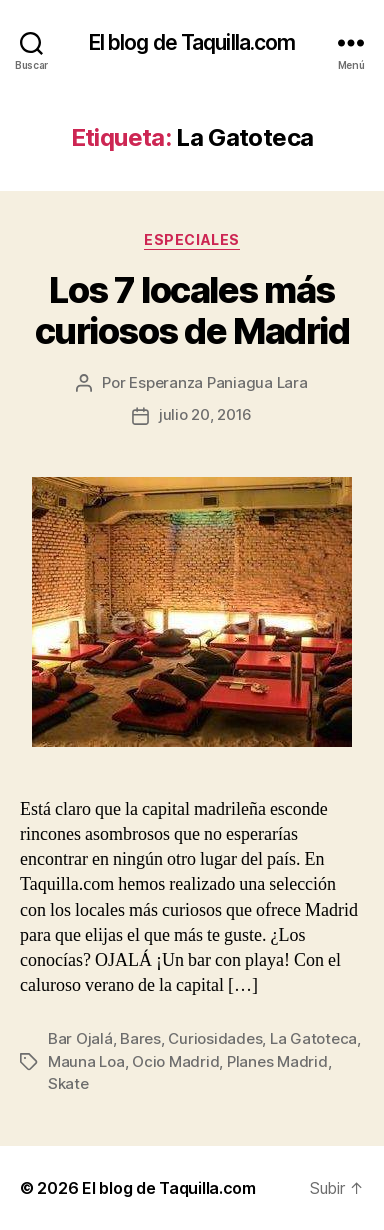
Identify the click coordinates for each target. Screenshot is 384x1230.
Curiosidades (215, 1038)
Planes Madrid (277, 1061)
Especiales (191, 239)
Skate (68, 1083)
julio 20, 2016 (205, 414)
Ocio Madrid (175, 1061)
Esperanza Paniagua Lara (218, 382)
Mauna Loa (86, 1061)
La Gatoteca (313, 1038)
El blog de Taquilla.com (192, 42)
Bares (140, 1038)
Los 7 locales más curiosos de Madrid (192, 310)
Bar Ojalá (80, 1038)
